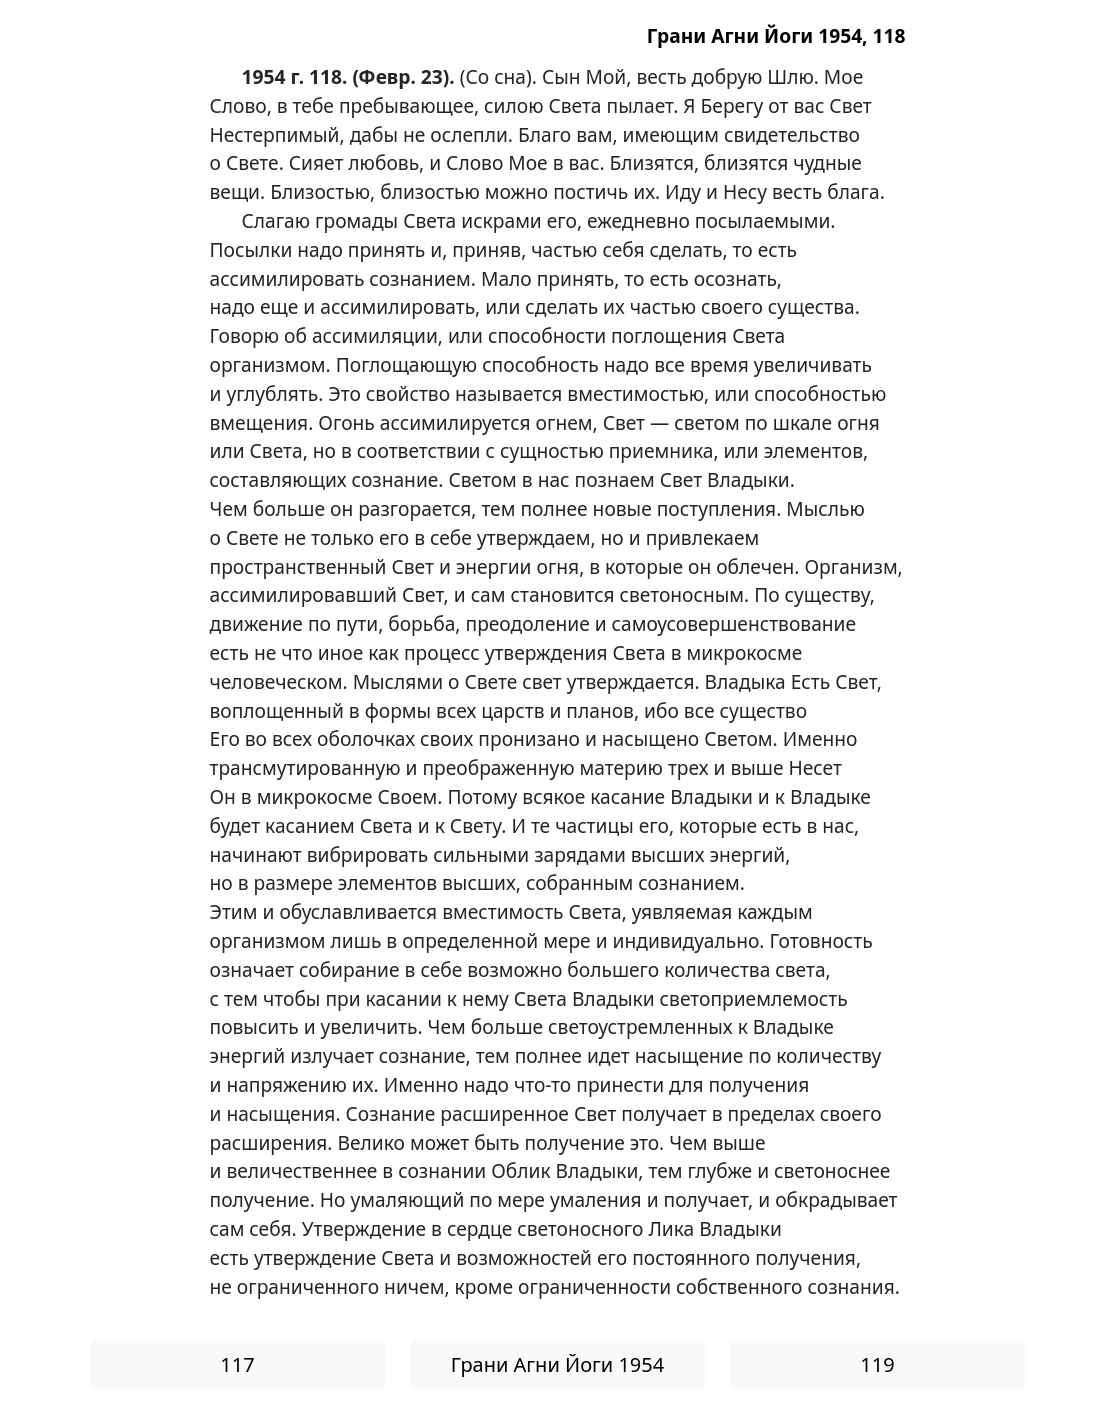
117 (237, 1364)
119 (877, 1364)
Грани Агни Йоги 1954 (557, 1364)
